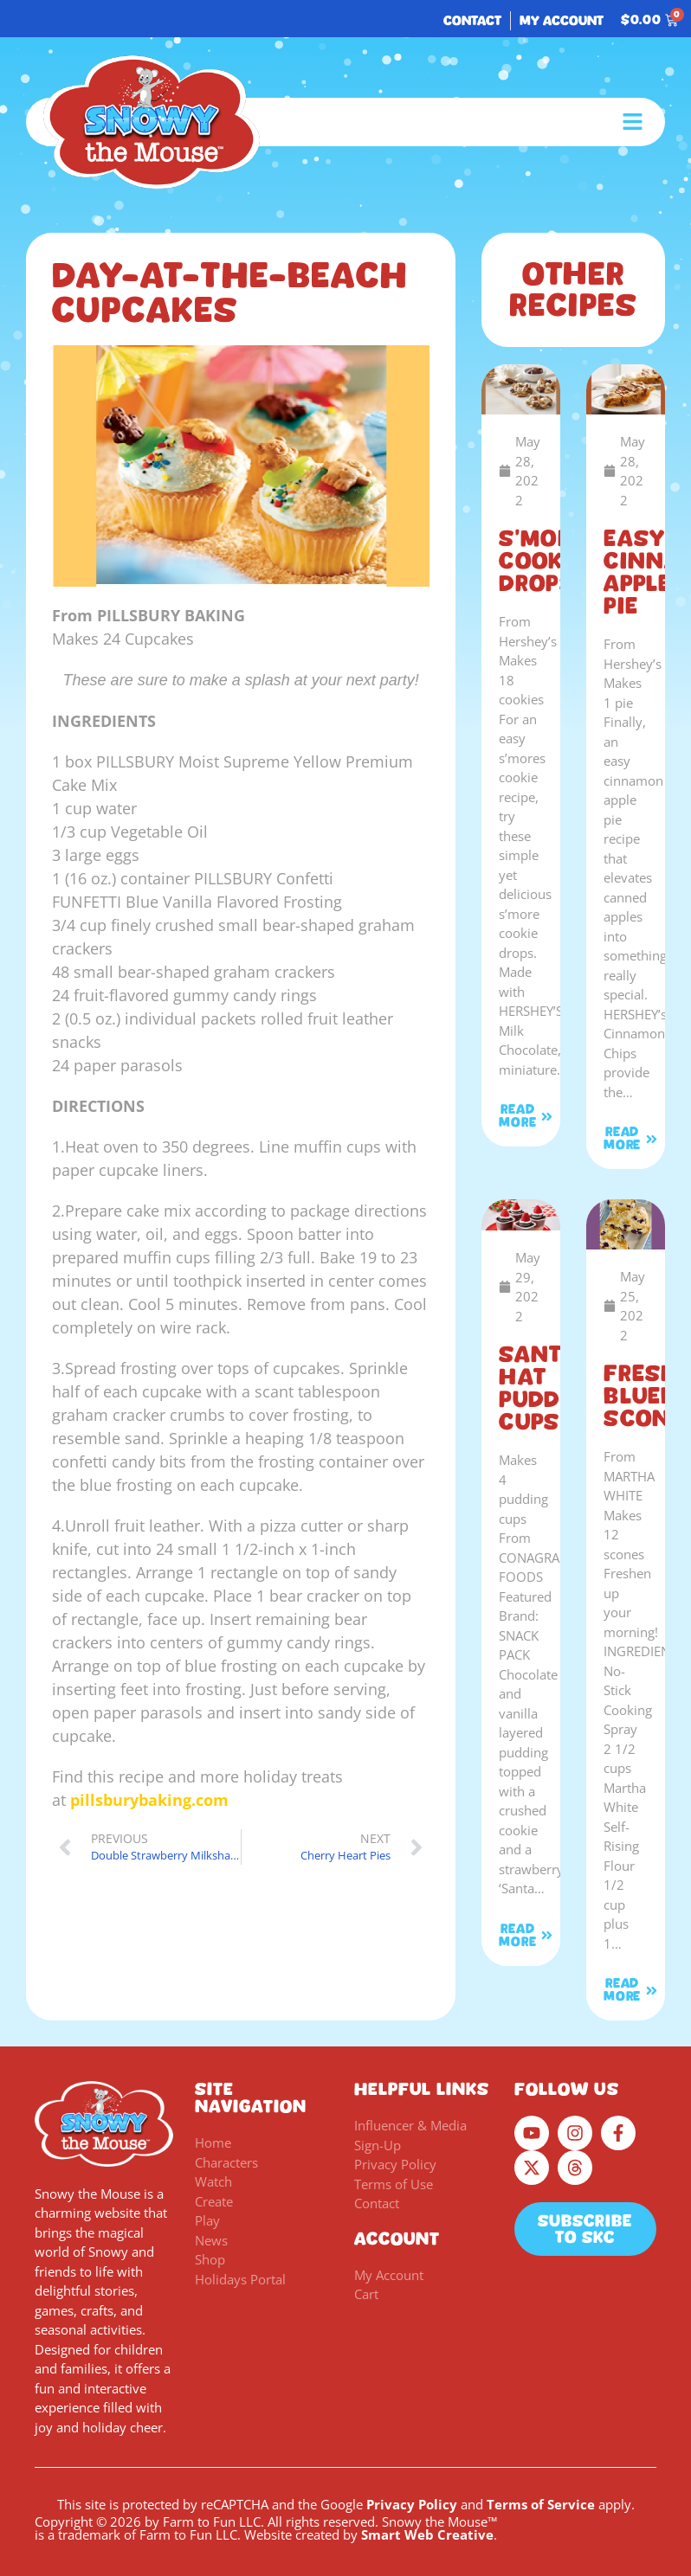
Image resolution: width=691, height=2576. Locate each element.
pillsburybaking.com (149, 1799)
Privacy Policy (411, 2504)
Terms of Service (541, 2504)
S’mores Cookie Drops (549, 561)
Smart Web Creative (427, 2534)
